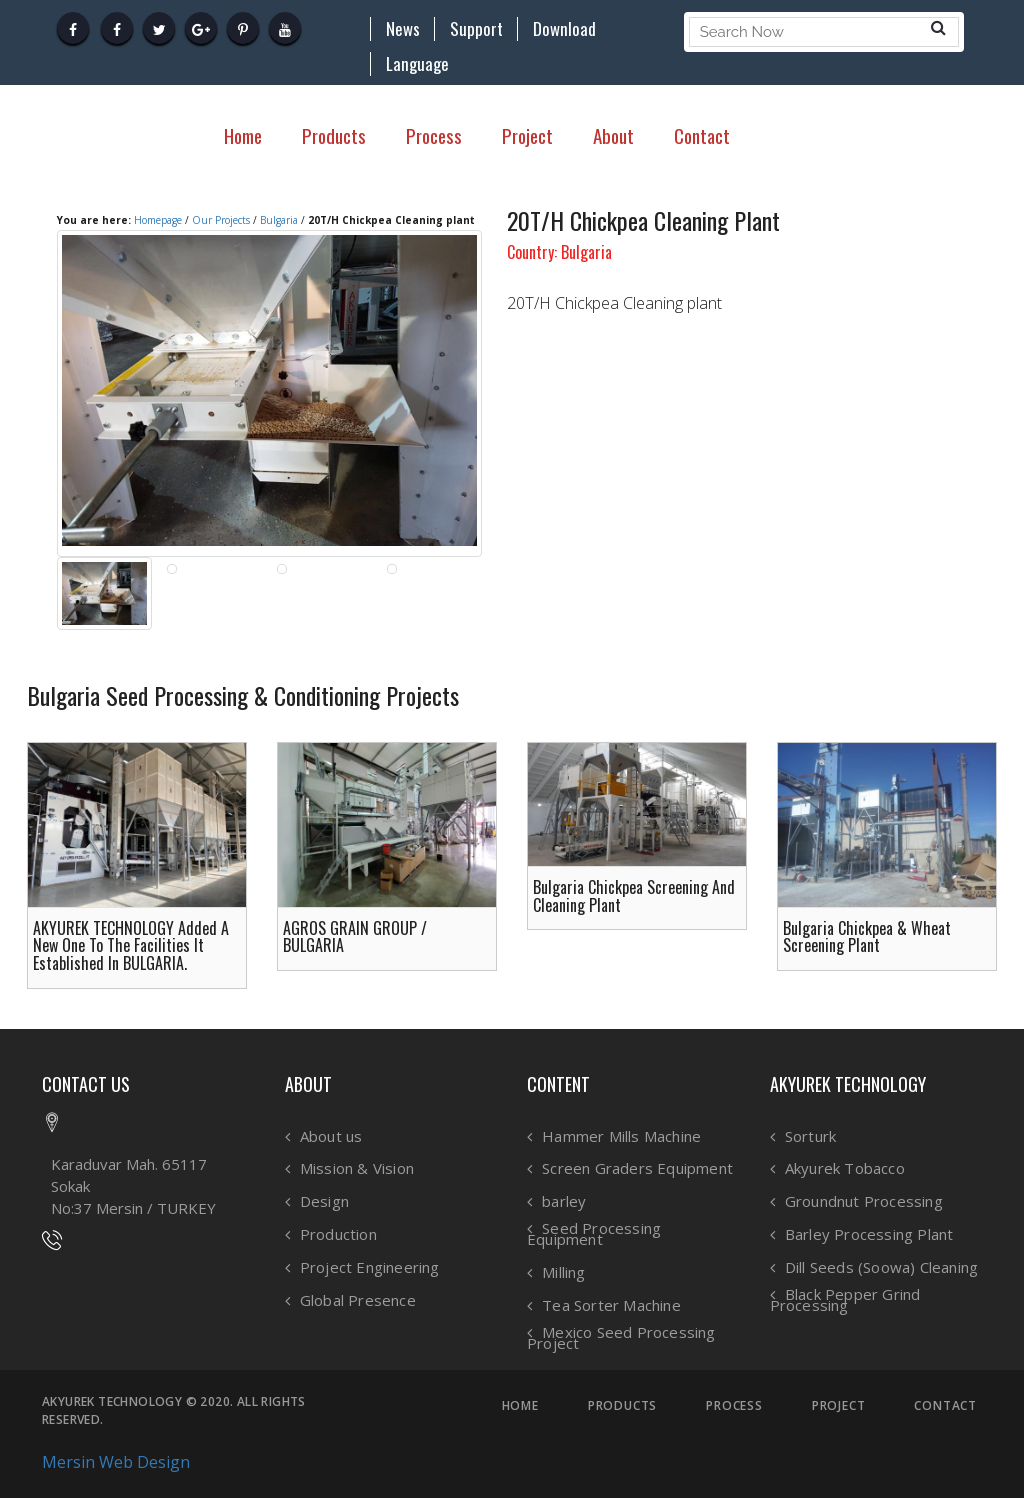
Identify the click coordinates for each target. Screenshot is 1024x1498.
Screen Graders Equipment (637, 1168)
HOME (520, 1406)
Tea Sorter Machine (611, 1305)
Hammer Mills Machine (621, 1136)
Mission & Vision (357, 1168)
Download (564, 29)
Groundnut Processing (864, 1201)
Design (324, 1201)
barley (564, 1201)
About (613, 135)
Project (527, 135)
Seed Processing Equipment (594, 1233)
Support (476, 29)
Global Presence (358, 1300)
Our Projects (221, 220)
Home (243, 135)
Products (334, 135)
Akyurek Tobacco (845, 1168)
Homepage (158, 220)
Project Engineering (370, 1267)
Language (417, 64)
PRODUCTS (622, 1406)
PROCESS (734, 1406)
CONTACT (945, 1406)
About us (331, 1136)
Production (338, 1234)
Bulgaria (279, 220)
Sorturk (810, 1136)
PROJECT (839, 1406)
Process (434, 135)
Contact (702, 135)
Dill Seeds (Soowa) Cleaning (881, 1267)
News (403, 29)
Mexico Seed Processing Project (621, 1337)
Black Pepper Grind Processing (845, 1299)
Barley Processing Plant (869, 1234)
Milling (563, 1272)
